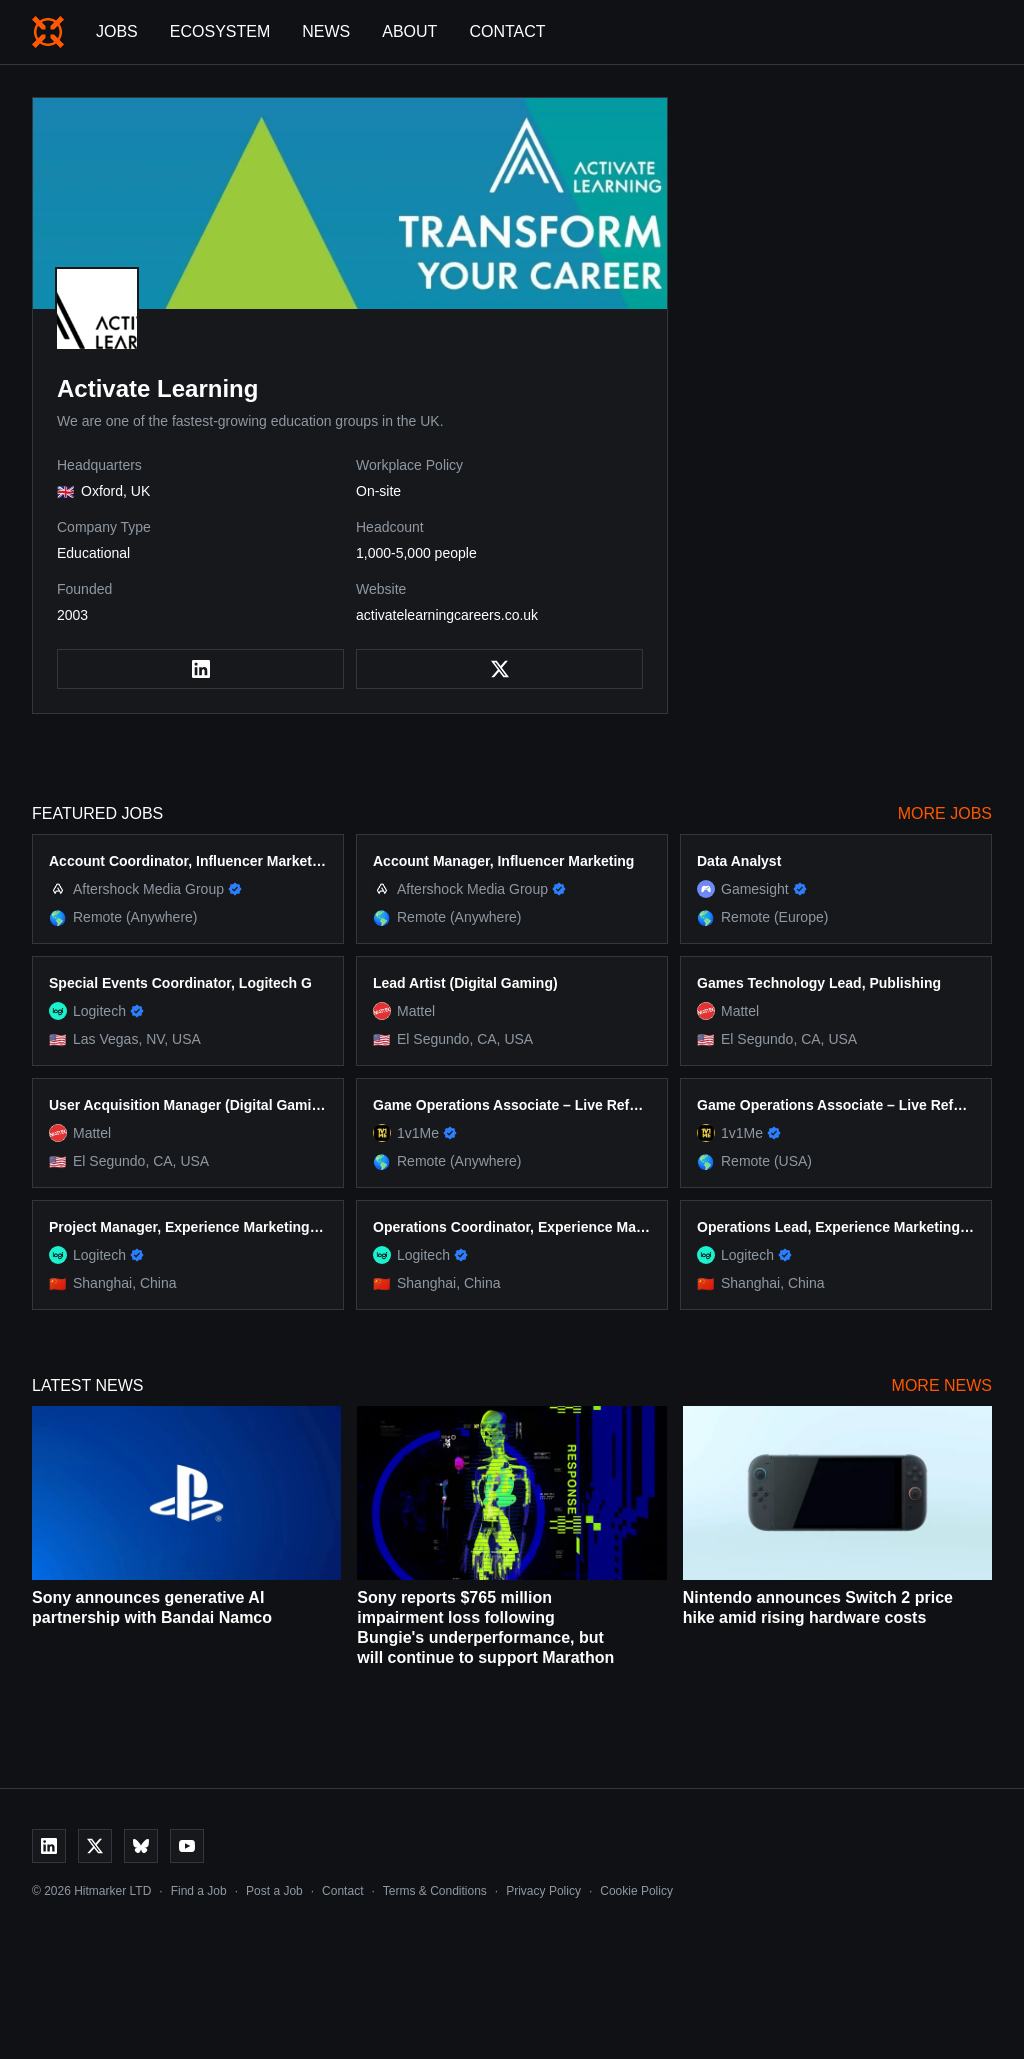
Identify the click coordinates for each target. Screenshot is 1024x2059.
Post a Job (274, 1891)
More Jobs (945, 813)
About (409, 31)
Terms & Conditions (435, 1891)
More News (942, 1385)
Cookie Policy (636, 1891)
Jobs (117, 31)
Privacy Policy (543, 1891)
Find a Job (199, 1891)
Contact (507, 31)
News (326, 31)
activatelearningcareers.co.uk (447, 615)
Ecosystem (220, 31)
